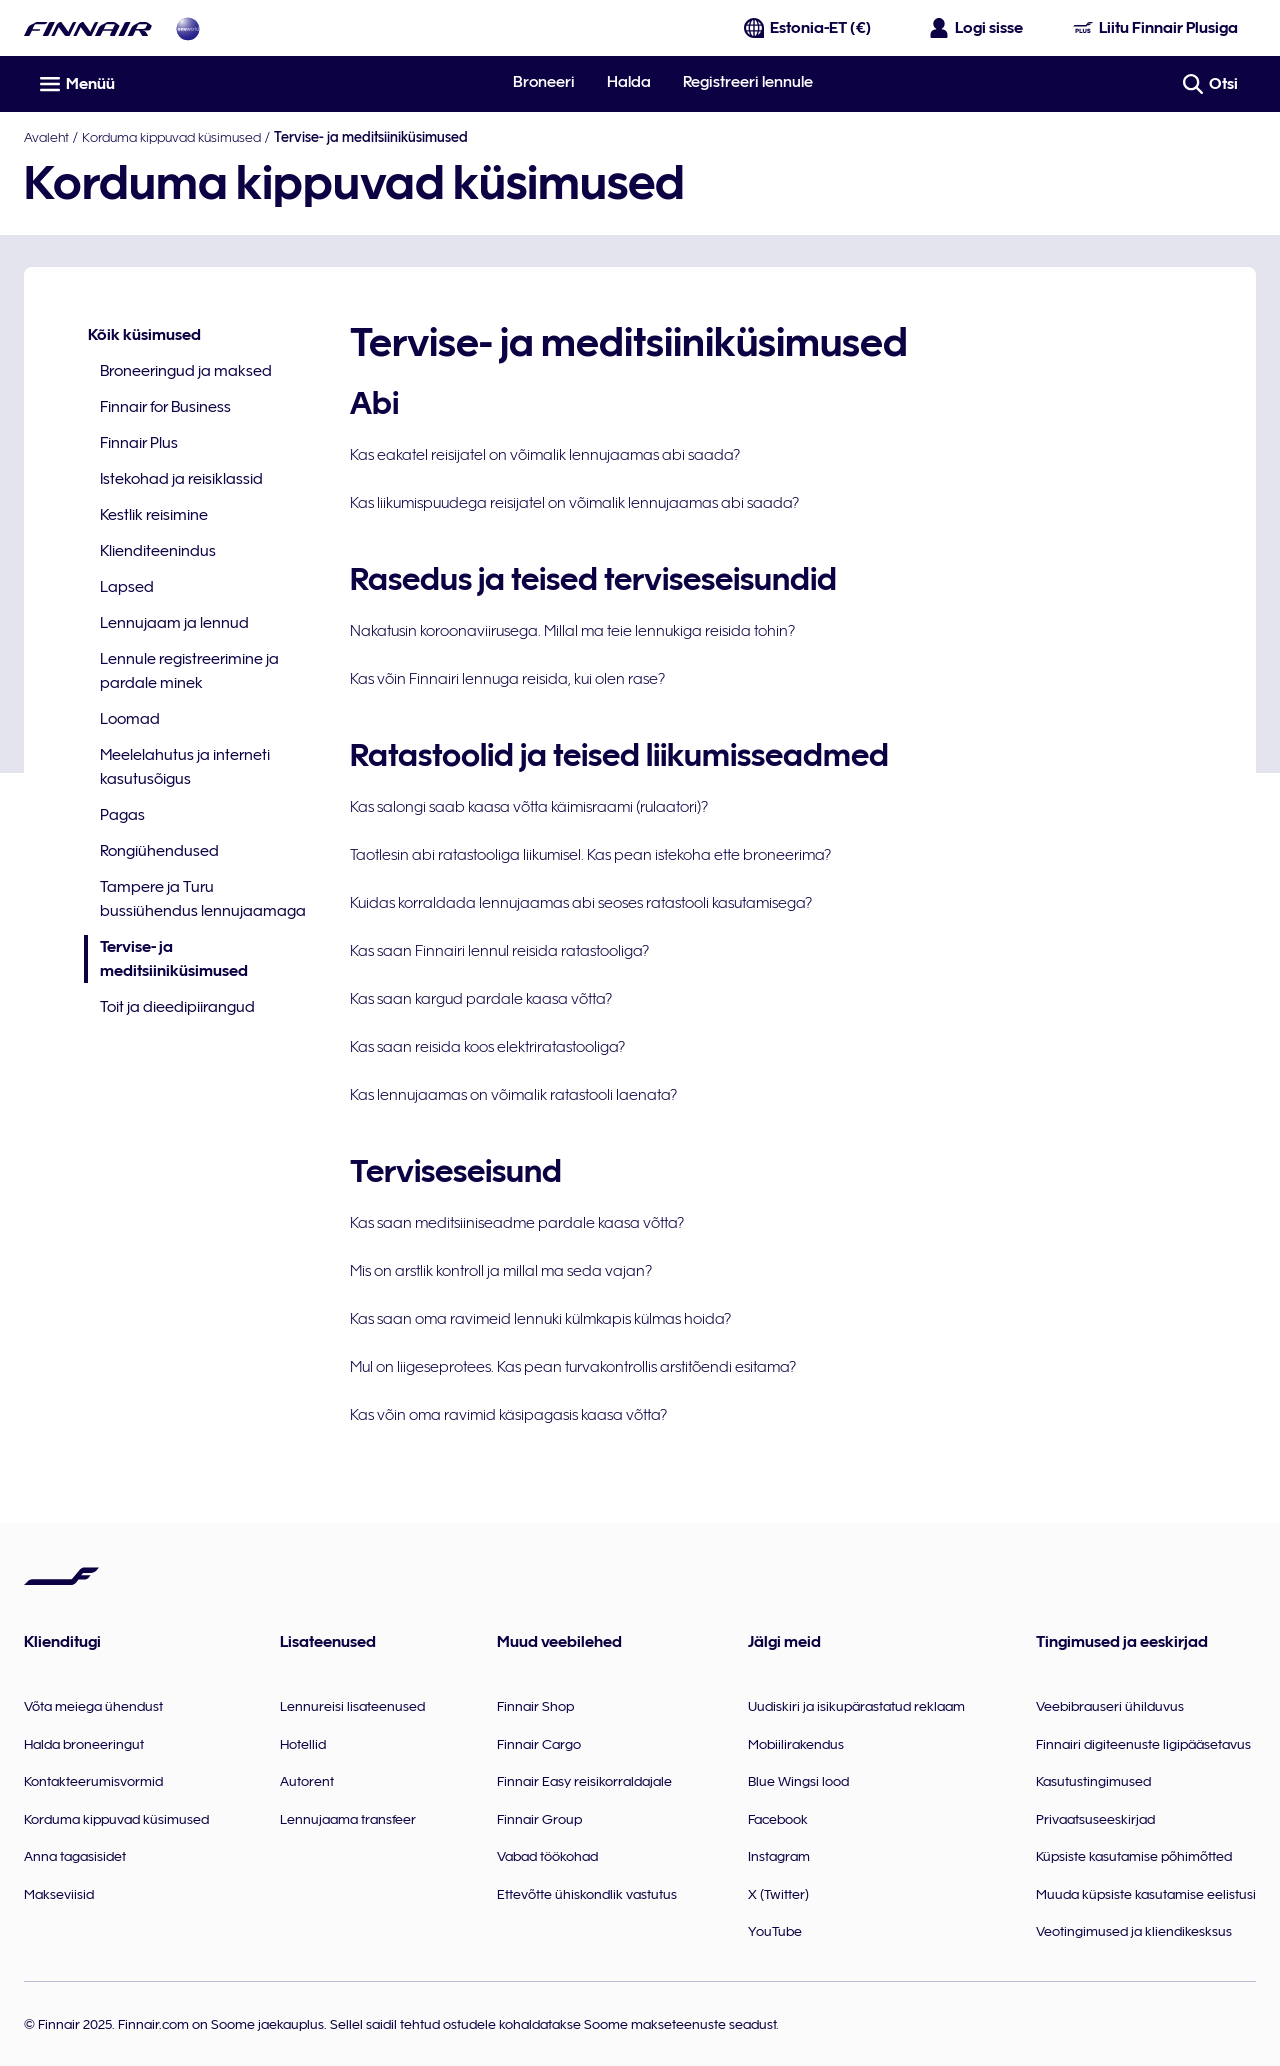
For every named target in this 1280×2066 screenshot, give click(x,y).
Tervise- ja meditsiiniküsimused (166, 960)
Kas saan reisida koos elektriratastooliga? (487, 1047)
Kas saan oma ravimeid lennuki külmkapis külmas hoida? (540, 1319)
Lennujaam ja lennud (174, 623)
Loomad (130, 719)
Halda (629, 82)
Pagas (122, 815)
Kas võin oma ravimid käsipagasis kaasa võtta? (508, 1415)
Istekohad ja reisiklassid (181, 479)
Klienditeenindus (158, 551)
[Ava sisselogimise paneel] (977, 28)
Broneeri (544, 82)
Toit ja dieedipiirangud (177, 1007)
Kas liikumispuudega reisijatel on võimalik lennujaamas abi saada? (574, 503)
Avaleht (46, 137)
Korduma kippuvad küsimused (171, 137)
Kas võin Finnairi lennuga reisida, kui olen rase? (507, 679)
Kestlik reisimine (154, 515)
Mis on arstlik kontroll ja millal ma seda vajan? (501, 1271)
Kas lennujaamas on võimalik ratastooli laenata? (513, 1095)
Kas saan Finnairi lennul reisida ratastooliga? (499, 951)
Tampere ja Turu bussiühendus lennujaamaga (203, 899)
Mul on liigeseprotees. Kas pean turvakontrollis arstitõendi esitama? (573, 1367)
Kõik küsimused (144, 335)
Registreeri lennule (748, 82)
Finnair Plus (139, 443)
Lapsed (127, 587)
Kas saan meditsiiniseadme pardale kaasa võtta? (517, 1223)
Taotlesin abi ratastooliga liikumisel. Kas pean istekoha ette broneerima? (590, 855)
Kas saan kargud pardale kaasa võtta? (481, 999)
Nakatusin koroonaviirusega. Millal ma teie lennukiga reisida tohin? (572, 631)
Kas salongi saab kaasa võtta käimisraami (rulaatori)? (529, 807)
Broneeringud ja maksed (186, 371)
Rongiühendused (159, 851)
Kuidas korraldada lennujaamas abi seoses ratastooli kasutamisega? (581, 903)
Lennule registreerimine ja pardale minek (189, 671)
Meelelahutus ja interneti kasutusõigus (185, 767)
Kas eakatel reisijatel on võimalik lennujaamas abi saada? (545, 455)
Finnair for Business (165, 407)
